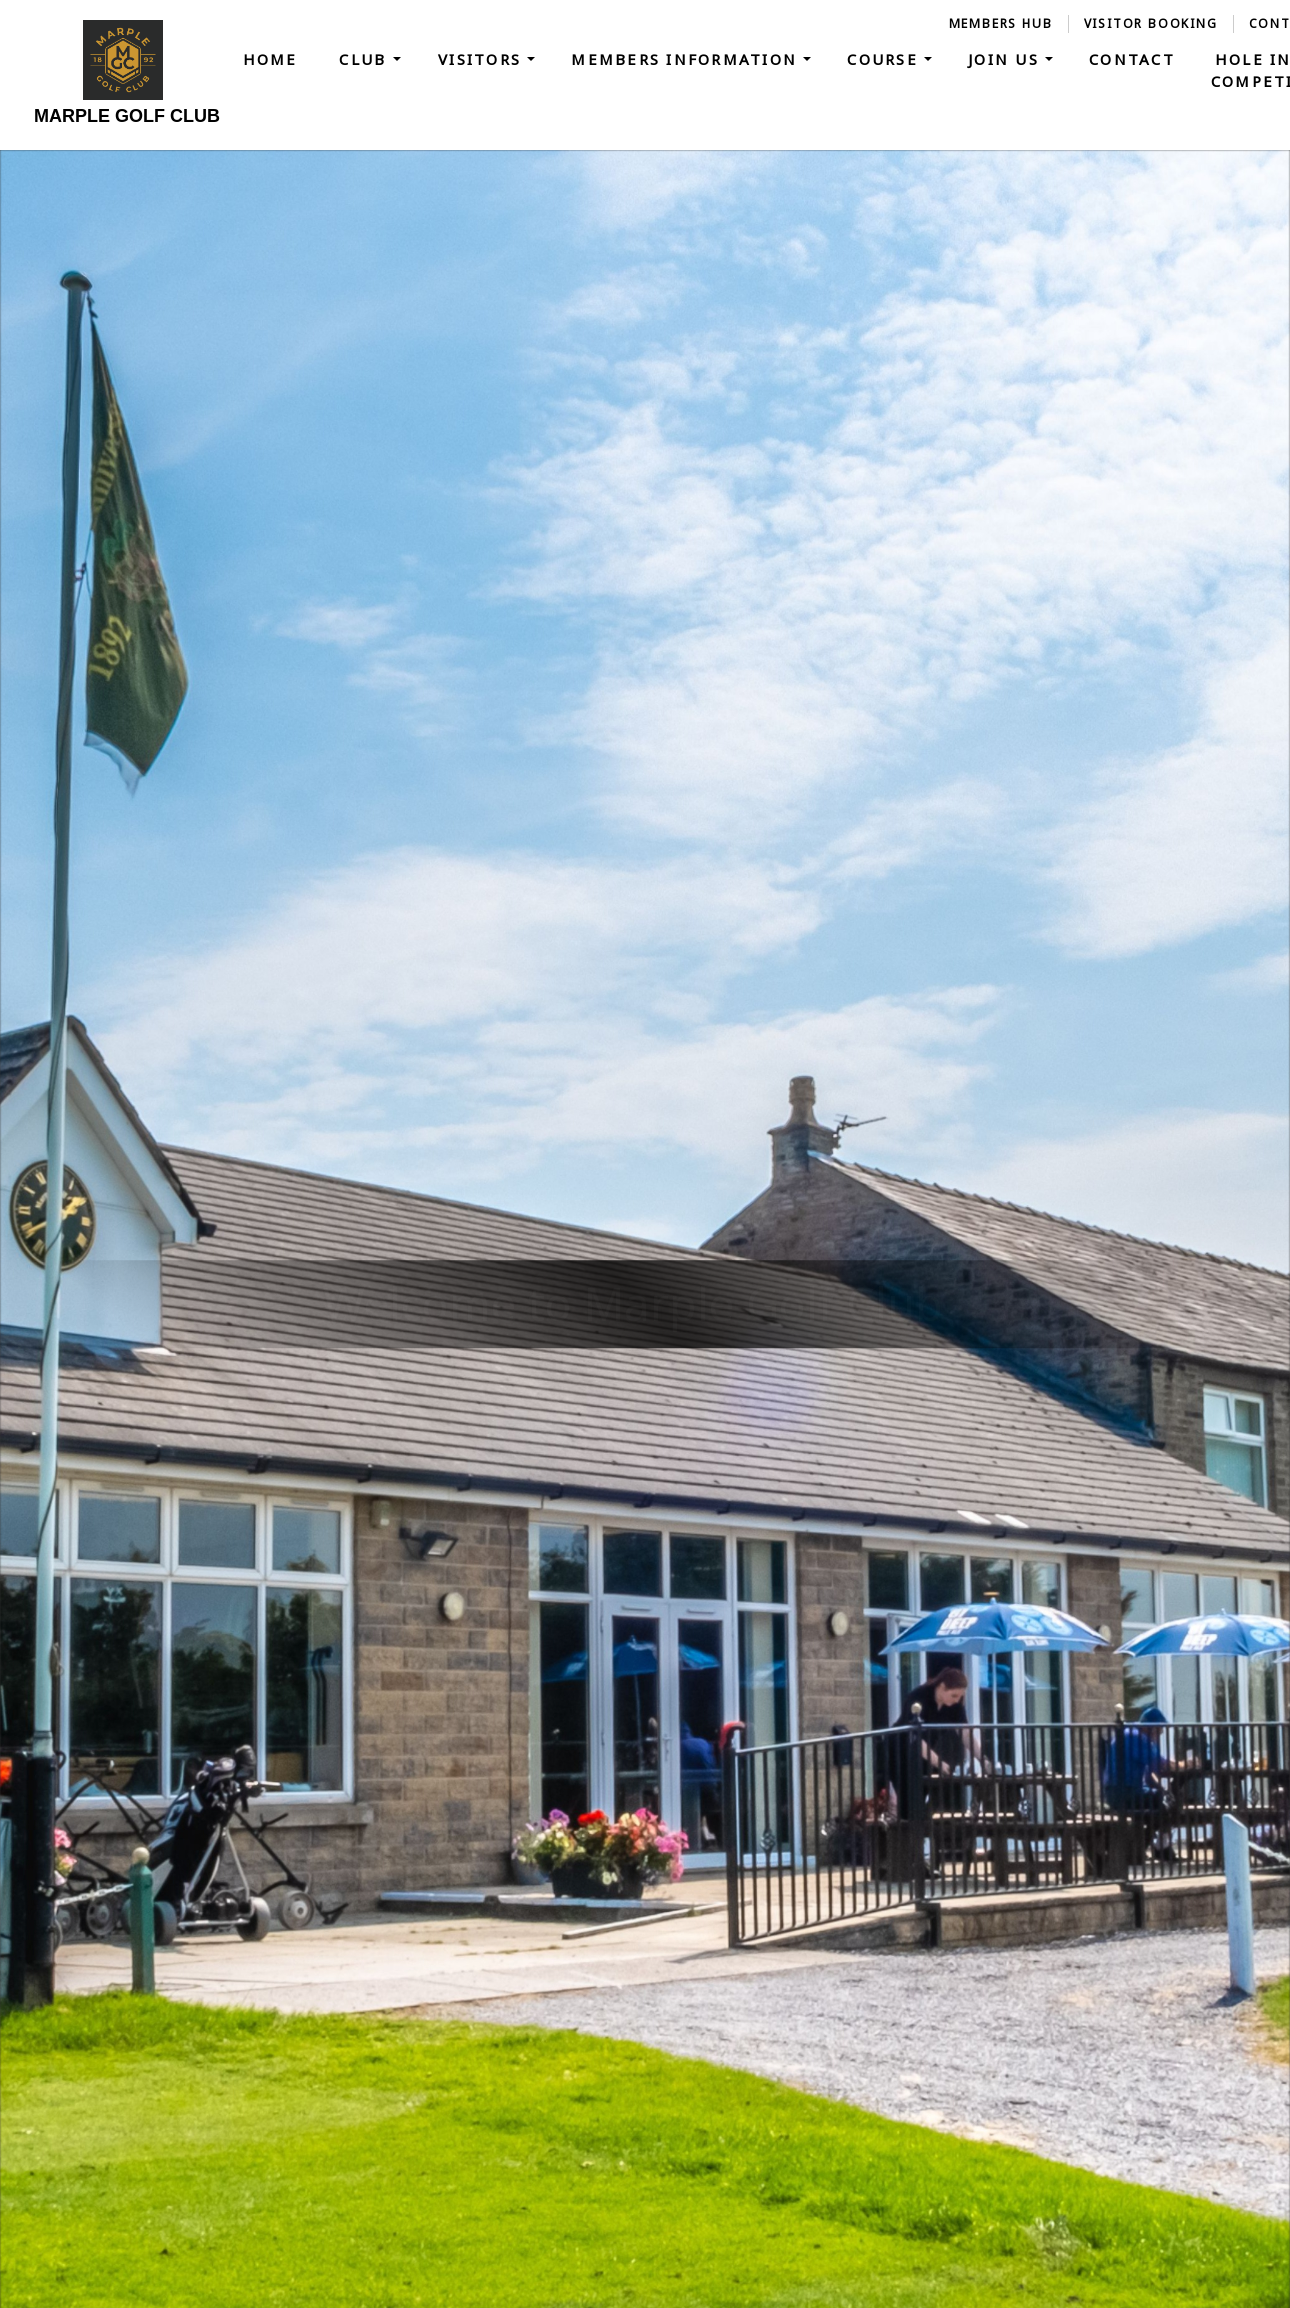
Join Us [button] (1006, 59)
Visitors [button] (482, 59)
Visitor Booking (1151, 23)
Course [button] (885, 59)
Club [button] (365, 59)
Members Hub (1001, 23)
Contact (1132, 59)
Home (270, 59)
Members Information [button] (687, 59)
